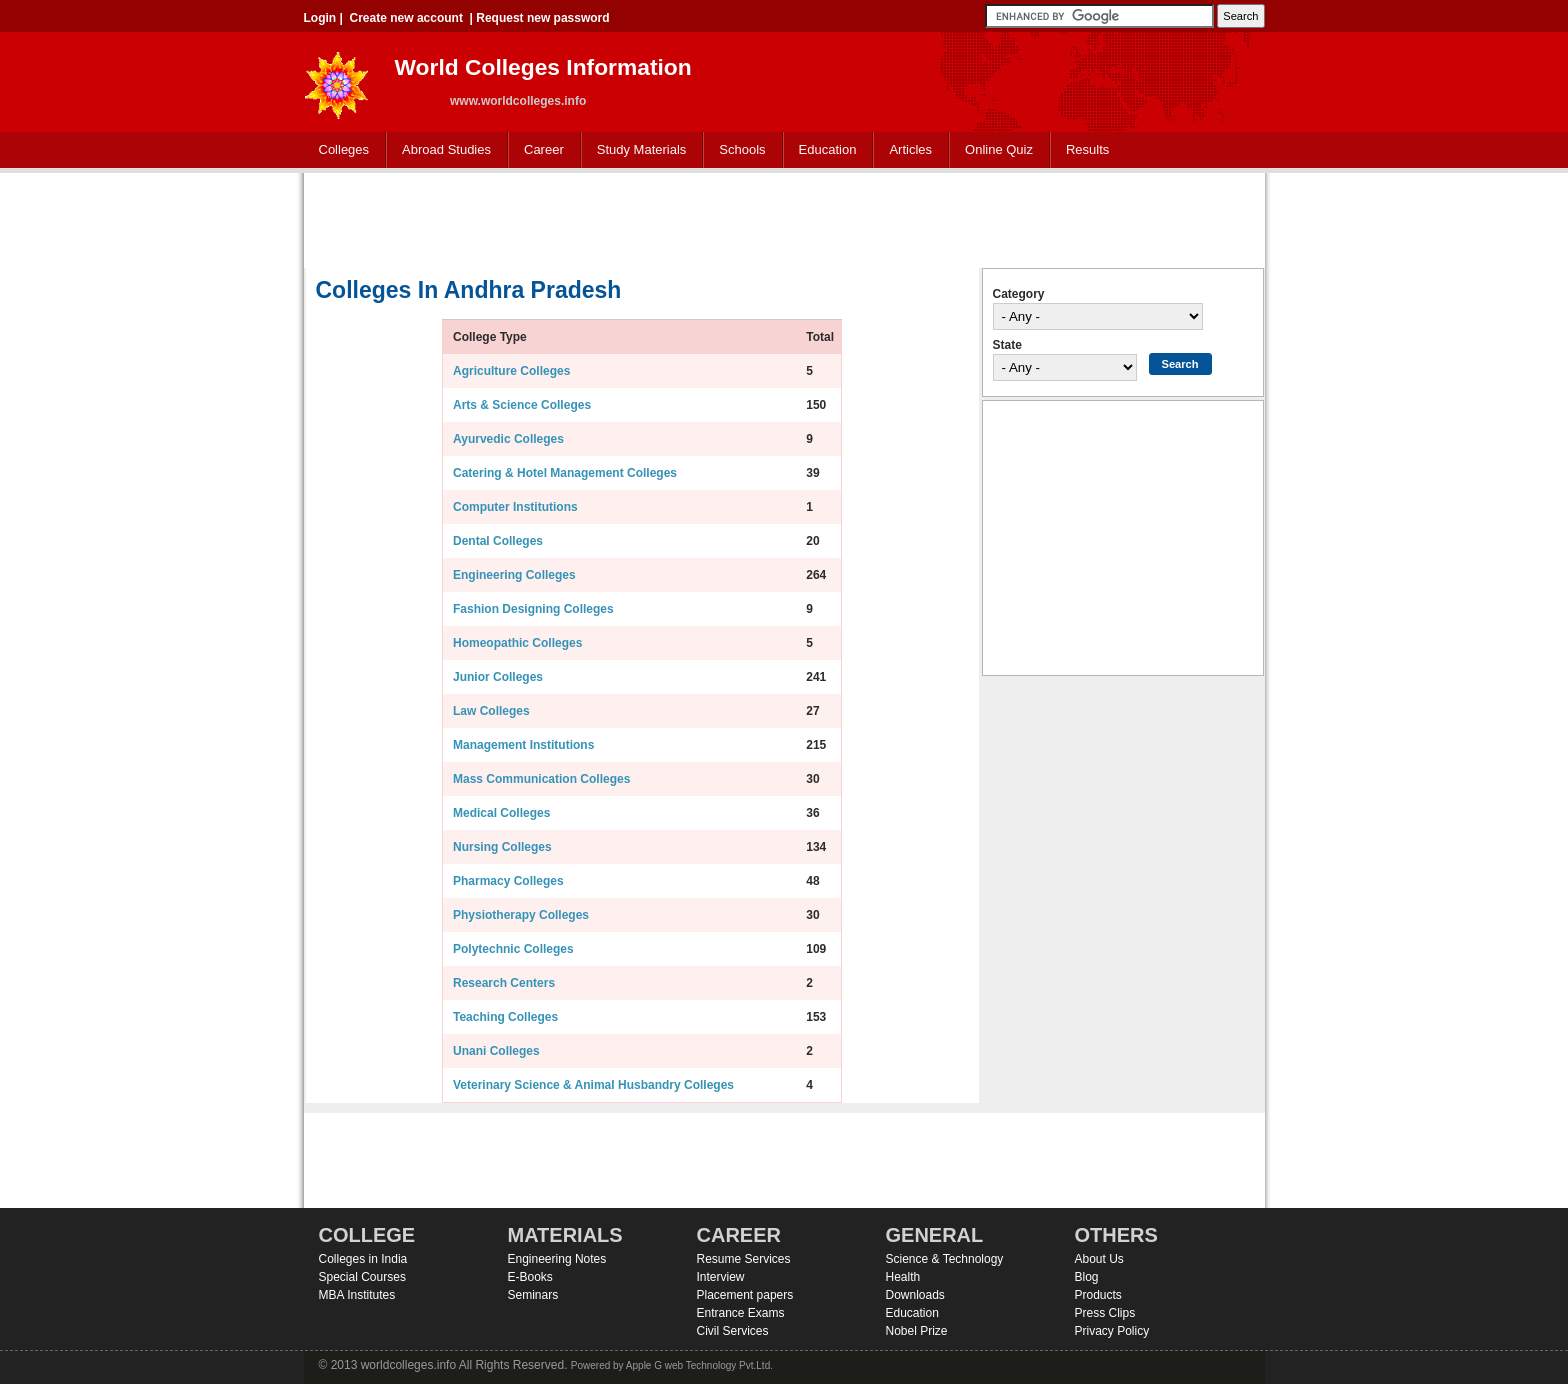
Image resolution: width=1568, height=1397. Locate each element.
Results (1087, 149)
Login (320, 18)
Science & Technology (945, 1259)
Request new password (542, 18)
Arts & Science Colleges (522, 405)
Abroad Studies (442, 150)
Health (903, 1277)
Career (539, 150)
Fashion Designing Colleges (533, 609)
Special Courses (362, 1277)
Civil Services (733, 1331)
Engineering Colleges (514, 575)
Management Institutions (523, 745)
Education (823, 150)
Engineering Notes (557, 1259)
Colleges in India (363, 1259)
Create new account (406, 18)
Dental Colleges (498, 541)
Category (1019, 294)
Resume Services (744, 1259)
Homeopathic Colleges (517, 643)
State (1007, 345)
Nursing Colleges (502, 847)
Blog (1087, 1277)
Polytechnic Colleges (513, 949)
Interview (721, 1277)
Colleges (340, 150)
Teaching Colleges (505, 1017)
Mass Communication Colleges (541, 779)
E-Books (530, 1277)
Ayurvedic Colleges (508, 439)
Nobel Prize (917, 1331)
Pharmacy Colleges (508, 881)
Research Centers (504, 983)
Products (1098, 1295)
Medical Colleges (501, 813)
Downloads (915, 1295)
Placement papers (745, 1295)
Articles (910, 149)
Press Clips (1105, 1313)
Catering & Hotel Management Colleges (565, 473)
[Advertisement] (784, 218)
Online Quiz (999, 149)
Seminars (533, 1295)
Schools (738, 150)
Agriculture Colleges (511, 371)
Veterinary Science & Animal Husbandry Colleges (593, 1085)
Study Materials (637, 150)
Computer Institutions (515, 507)
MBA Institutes (357, 1295)
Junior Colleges (498, 677)
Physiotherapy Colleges (521, 915)
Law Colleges (491, 711)
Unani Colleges (496, 1051)
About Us (1099, 1259)
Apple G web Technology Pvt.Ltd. (699, 1365)
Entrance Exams (741, 1313)
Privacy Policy (1112, 1331)
